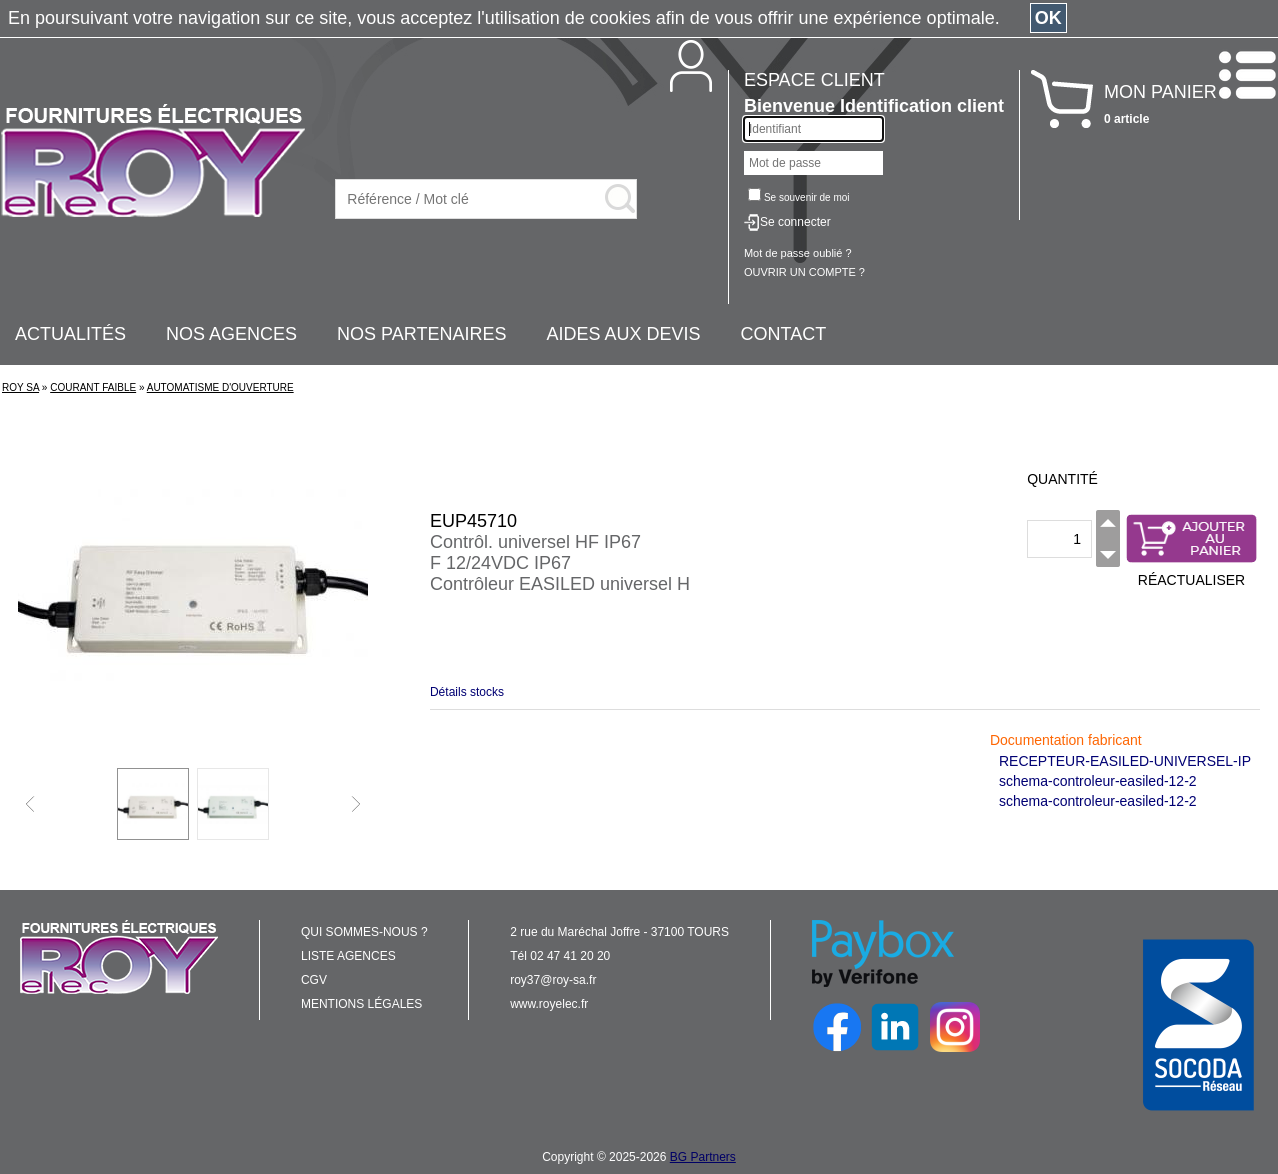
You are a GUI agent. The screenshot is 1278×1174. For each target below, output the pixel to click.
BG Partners (703, 1157)
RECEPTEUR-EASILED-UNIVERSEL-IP (1125, 761)
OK (1048, 18)
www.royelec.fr (549, 1004)
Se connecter (795, 222)
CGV (314, 980)
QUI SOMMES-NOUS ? (364, 932)
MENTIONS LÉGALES (361, 1004)
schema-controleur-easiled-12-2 (1098, 781)
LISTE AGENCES (348, 956)
